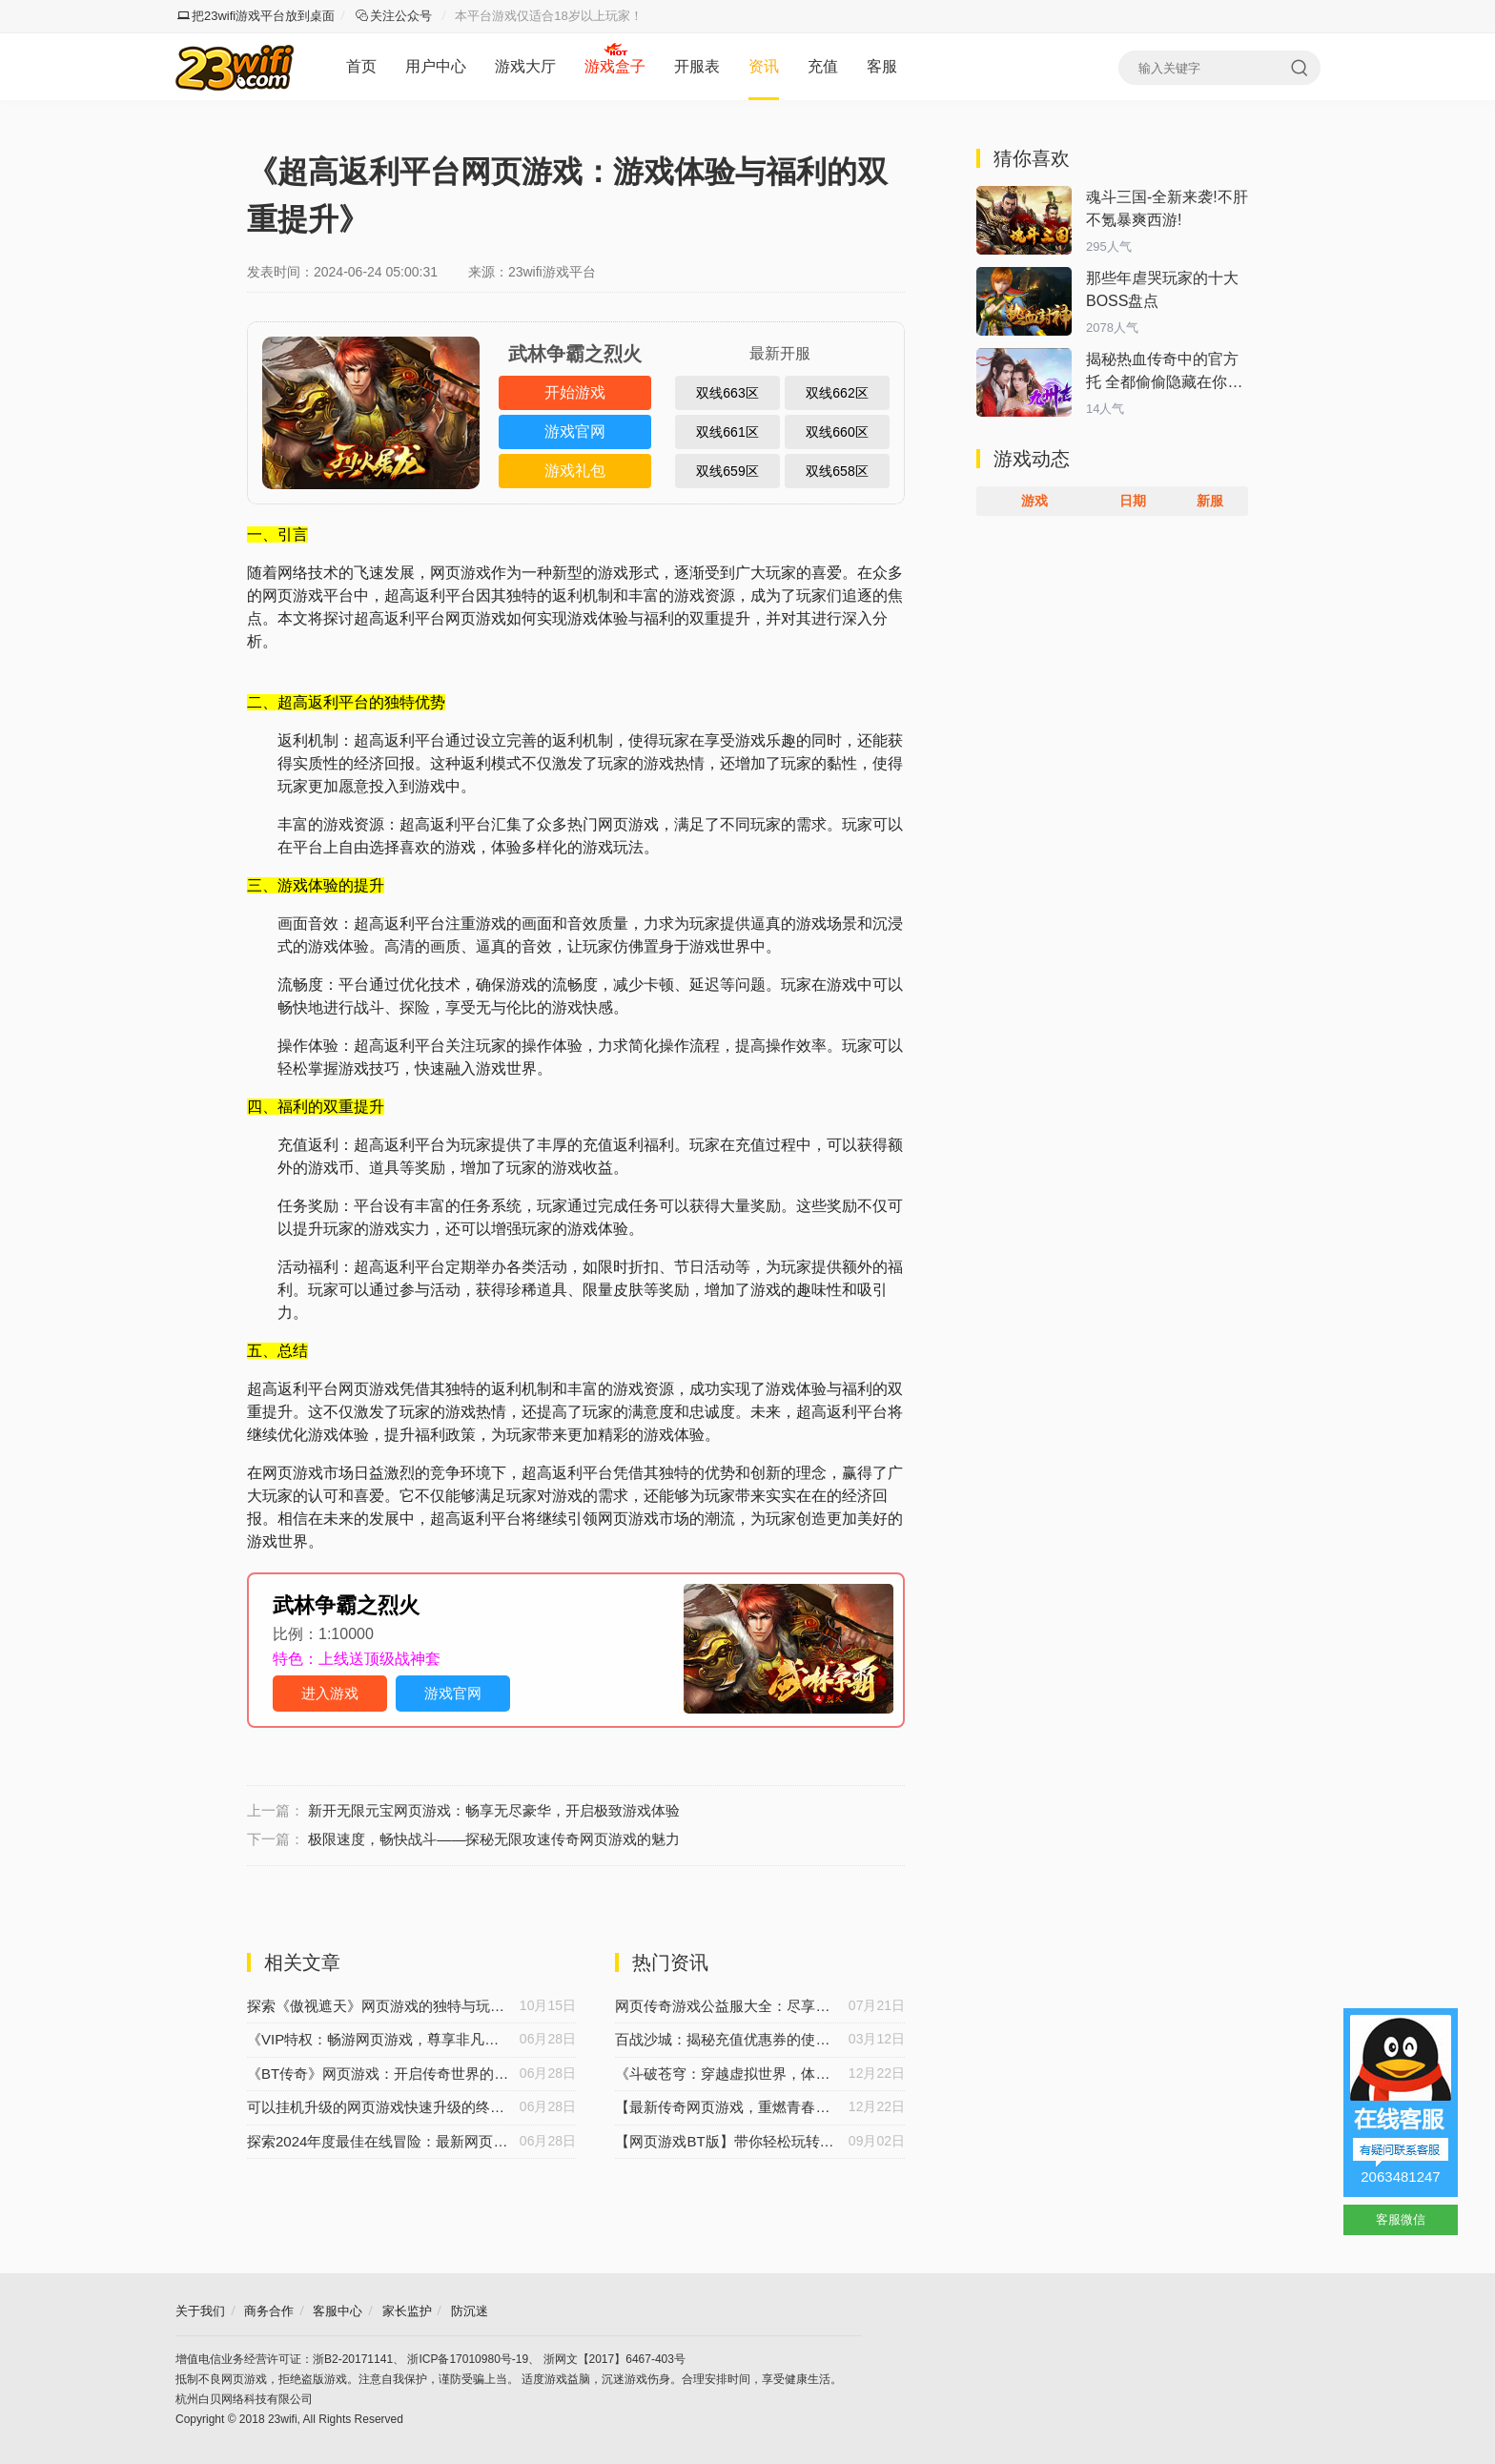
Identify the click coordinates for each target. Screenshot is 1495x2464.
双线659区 (727, 471)
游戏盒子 (614, 66)
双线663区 (727, 392)
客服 (882, 66)
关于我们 (200, 2311)
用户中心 (435, 66)
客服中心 (337, 2311)
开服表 (697, 66)
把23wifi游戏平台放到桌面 (256, 16)
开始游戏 (574, 392)
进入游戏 (329, 1693)
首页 (361, 66)
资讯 (763, 66)
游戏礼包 (574, 470)
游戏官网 (574, 431)
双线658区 (837, 471)
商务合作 (269, 2311)
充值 (823, 66)
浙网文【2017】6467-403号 (614, 2359)
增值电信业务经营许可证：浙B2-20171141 (284, 2359)
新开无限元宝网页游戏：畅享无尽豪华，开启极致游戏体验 (494, 1810)
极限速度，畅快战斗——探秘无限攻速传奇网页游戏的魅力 (494, 1839)
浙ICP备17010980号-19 (467, 2359)
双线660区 (837, 432)
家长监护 (407, 2311)
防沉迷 (469, 2311)
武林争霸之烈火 (346, 1605)
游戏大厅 (525, 66)
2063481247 (1400, 2176)
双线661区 (727, 432)
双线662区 (837, 392)
